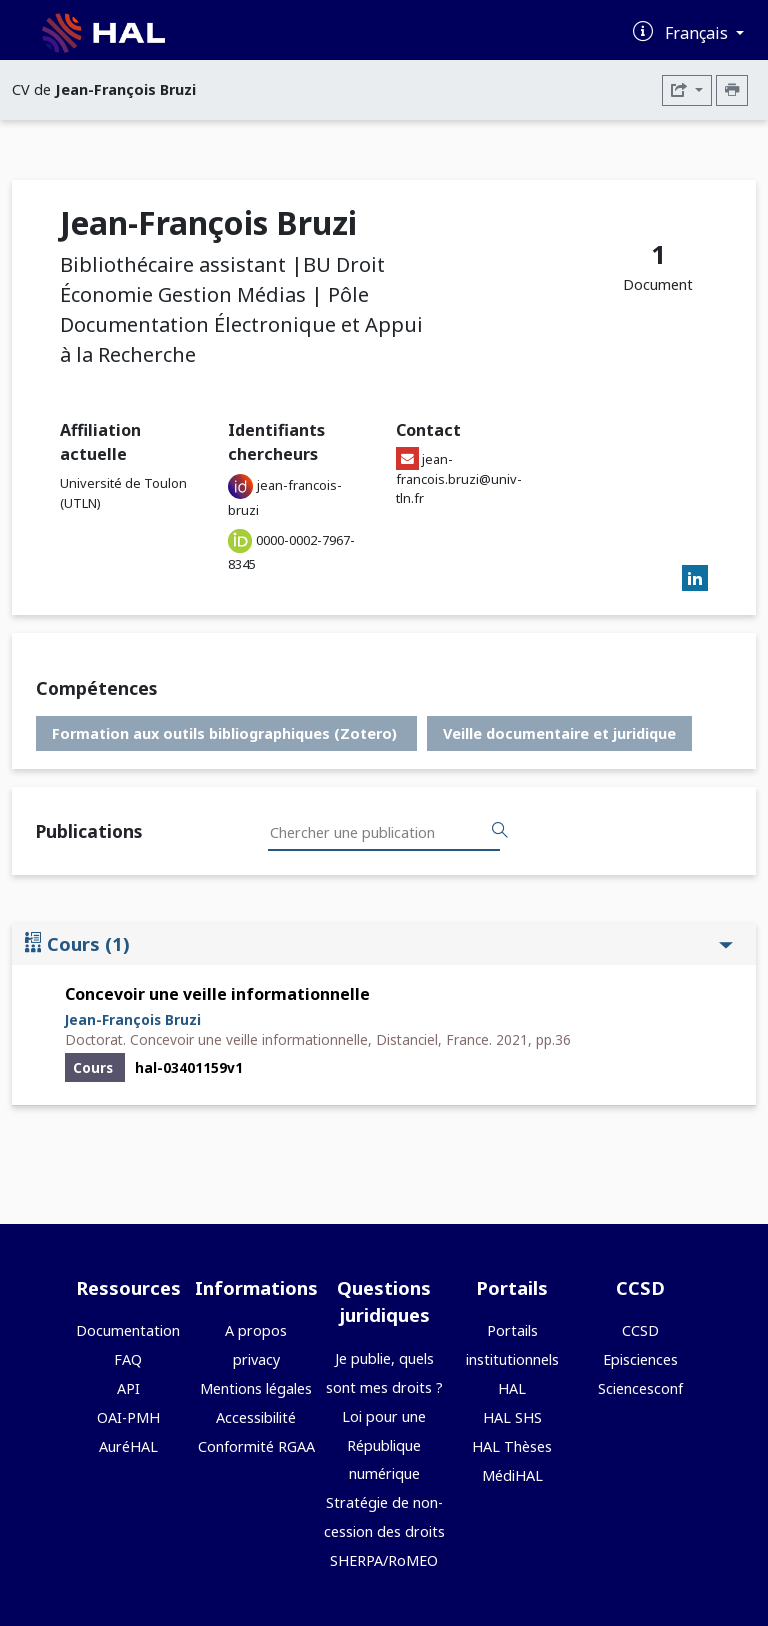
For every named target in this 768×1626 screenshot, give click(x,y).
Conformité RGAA (256, 1446)
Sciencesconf (640, 1388)
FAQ (128, 1359)
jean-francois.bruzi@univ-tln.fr (459, 478)
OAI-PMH (128, 1417)
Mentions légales (256, 1388)
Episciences (640, 1359)
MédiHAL (512, 1475)
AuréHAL (128, 1446)
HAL (512, 1388)
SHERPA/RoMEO (384, 1560)
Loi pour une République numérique (384, 1445)
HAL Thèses (512, 1446)
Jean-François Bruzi (133, 1019)
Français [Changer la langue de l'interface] (698, 33)
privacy (256, 1359)
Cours (379, 943)
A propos (256, 1330)
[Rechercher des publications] (500, 831)
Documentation (128, 1330)
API (128, 1388)
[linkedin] (695, 579)
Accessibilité (256, 1417)
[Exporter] (687, 90)
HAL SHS (512, 1417)
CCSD (640, 1330)
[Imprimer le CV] (732, 90)
